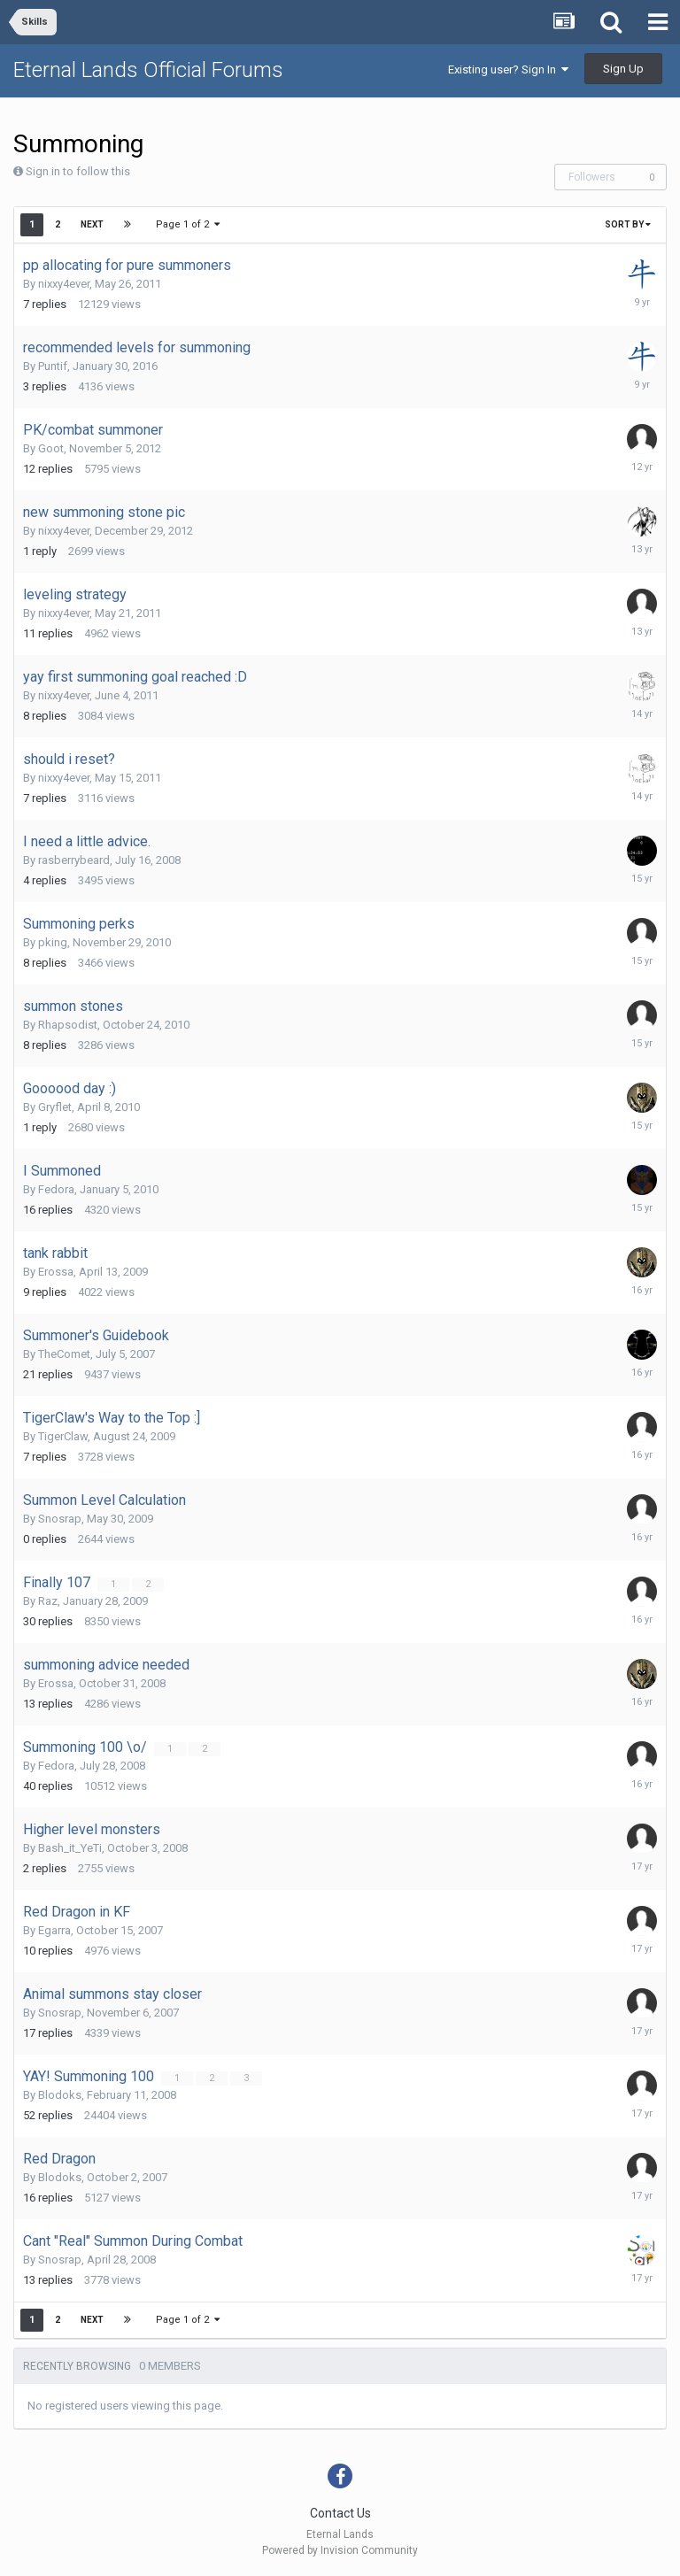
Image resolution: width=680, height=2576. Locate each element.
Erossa (55, 1271)
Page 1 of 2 (188, 224)
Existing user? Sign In (508, 69)
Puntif (52, 366)
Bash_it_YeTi (70, 1848)
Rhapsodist (67, 1024)
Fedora (56, 1189)
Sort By (628, 224)
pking (52, 942)
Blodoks (59, 2095)
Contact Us (340, 2513)
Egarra (54, 1930)
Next (92, 224)
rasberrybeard (74, 860)
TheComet (64, 1354)
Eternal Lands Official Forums (148, 70)
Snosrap (59, 1518)
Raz (48, 1601)
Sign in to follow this (78, 171)
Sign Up (623, 68)
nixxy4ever (63, 283)
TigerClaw (63, 1436)
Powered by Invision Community (340, 2550)
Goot (51, 448)
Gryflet (55, 1107)
